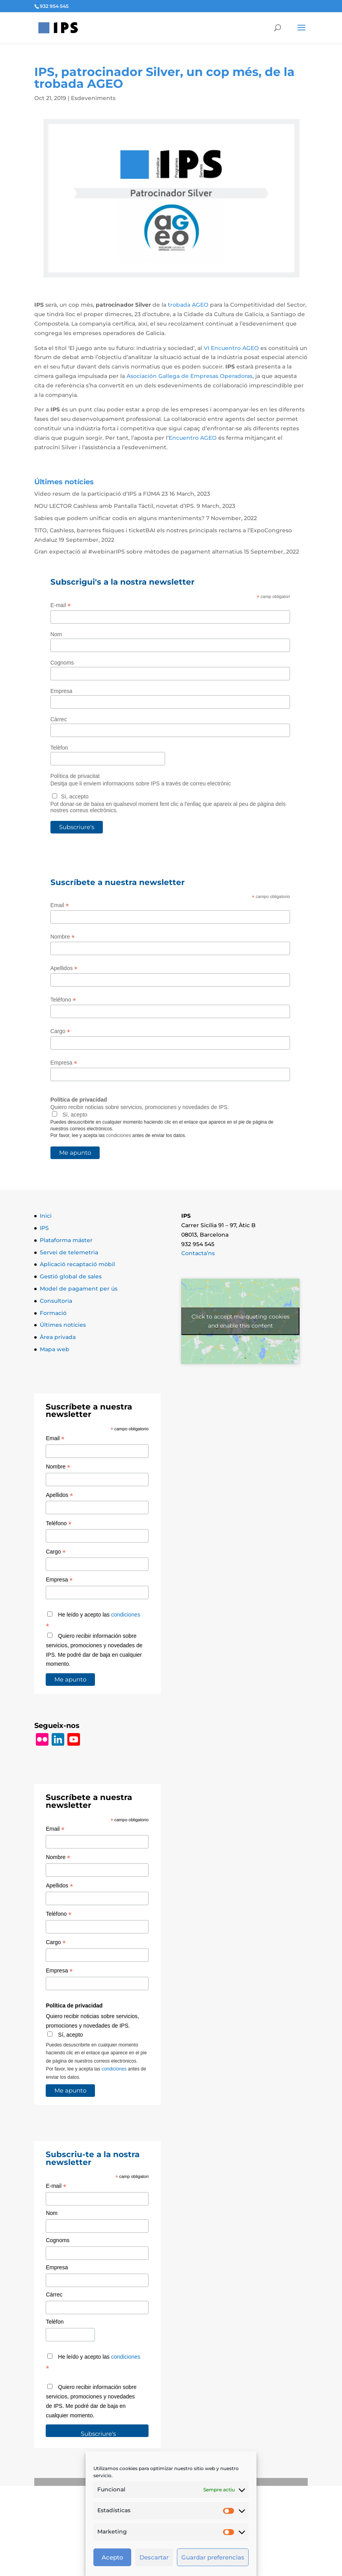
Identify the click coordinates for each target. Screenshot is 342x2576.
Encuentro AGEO (193, 437)
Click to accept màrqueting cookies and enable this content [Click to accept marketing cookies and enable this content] (240, 1321)
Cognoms (62, 662)
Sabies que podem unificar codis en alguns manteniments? (119, 518)
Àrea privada (58, 1337)
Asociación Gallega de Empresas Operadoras (189, 376)
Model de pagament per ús (78, 1288)
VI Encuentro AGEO (231, 348)
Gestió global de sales (71, 1276)
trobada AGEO (188, 304)
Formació (53, 1313)
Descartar (154, 2557)
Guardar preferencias (212, 2557)
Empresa (61, 691)
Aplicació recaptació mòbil (77, 1264)
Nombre (62, 937)
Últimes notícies (63, 1324)
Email (59, 905)
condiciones (118, 1135)
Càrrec (58, 719)
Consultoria (56, 1300)
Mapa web (54, 1349)
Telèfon (59, 747)
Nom (56, 634)
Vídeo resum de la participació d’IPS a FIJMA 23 (101, 493)
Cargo (60, 1031)
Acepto (112, 2557)
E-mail (60, 605)
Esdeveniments (93, 98)
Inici (46, 1215)
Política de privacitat (75, 776)
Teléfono (63, 1000)
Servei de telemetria (69, 1252)
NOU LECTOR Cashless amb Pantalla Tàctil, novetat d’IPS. (114, 505)
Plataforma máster (66, 1240)
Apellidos (64, 968)
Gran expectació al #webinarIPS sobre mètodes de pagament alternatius (138, 551)
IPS (44, 1228)
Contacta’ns (198, 1253)
